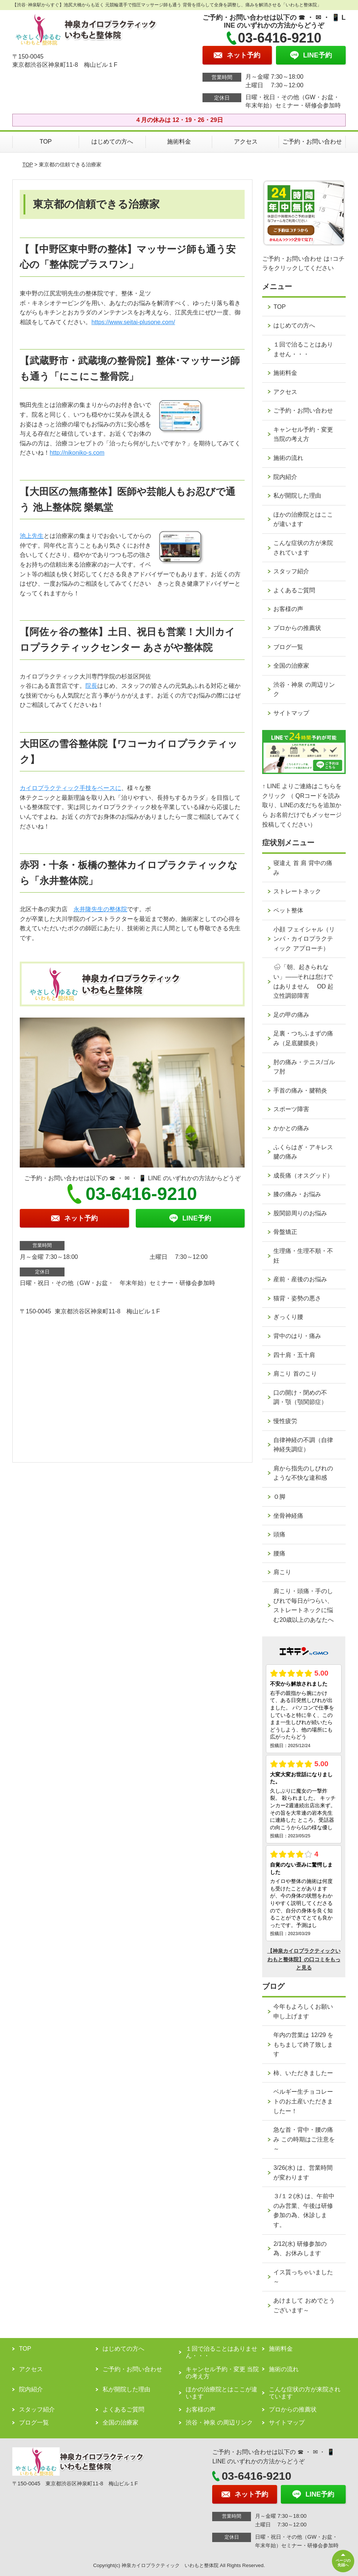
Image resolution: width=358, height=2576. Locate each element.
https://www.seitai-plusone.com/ (133, 322)
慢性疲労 (285, 1421)
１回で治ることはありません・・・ (303, 349)
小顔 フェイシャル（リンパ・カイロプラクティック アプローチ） (304, 939)
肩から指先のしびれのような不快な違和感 (303, 1473)
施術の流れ (288, 458)
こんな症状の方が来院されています (303, 548)
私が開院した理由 (297, 495)
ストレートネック (297, 891)
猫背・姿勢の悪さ (297, 1298)
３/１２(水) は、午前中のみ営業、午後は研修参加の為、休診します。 (304, 2210)
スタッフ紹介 (291, 571)
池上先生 (32, 536)
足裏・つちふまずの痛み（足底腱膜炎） (303, 1038)
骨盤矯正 (285, 1232)
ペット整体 (288, 910)
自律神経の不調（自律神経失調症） (303, 1445)
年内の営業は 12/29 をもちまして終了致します (303, 2044)
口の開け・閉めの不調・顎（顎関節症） (300, 1397)
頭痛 (279, 1534)
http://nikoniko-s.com (77, 452)
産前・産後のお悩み (300, 1279)
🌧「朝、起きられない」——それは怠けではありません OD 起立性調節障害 (303, 981)
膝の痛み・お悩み (297, 1194)
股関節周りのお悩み (300, 1213)
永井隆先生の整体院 (100, 909)
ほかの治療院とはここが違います (303, 519)
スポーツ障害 (291, 1109)
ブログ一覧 (288, 647)
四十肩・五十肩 (294, 1355)
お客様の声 (288, 609)
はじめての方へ (112, 141)
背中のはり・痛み (297, 1336)
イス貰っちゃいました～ (303, 2277)
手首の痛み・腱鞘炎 (300, 1090)
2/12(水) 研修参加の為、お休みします (299, 2249)
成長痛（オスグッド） (303, 1175)
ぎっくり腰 (288, 1317)
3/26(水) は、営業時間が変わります (302, 2173)
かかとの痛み (291, 1128)
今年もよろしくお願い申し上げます (303, 2011)
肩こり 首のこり (295, 1373)
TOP (46, 141)
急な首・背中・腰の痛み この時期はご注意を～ (304, 2139)
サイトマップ (291, 713)
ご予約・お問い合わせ (312, 141)
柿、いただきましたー (303, 2073)
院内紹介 (285, 477)
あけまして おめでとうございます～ (304, 2305)
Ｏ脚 (279, 1497)
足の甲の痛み (291, 1015)
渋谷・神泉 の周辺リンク (304, 689)
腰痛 (279, 1553)
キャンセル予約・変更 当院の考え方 (303, 434)
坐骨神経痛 (288, 1516)
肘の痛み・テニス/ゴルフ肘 (304, 1067)
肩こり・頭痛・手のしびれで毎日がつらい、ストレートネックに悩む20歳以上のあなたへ (303, 1605)
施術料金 (179, 141)
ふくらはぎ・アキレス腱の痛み (303, 1152)
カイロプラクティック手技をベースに (70, 788)
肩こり (282, 1572)
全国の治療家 (291, 665)
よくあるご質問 (294, 590)
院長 (91, 686)
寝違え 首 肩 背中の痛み (302, 868)
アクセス (246, 141)
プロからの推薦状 (297, 628)
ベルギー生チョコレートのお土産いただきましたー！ (303, 2101)
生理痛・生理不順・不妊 (303, 1256)
